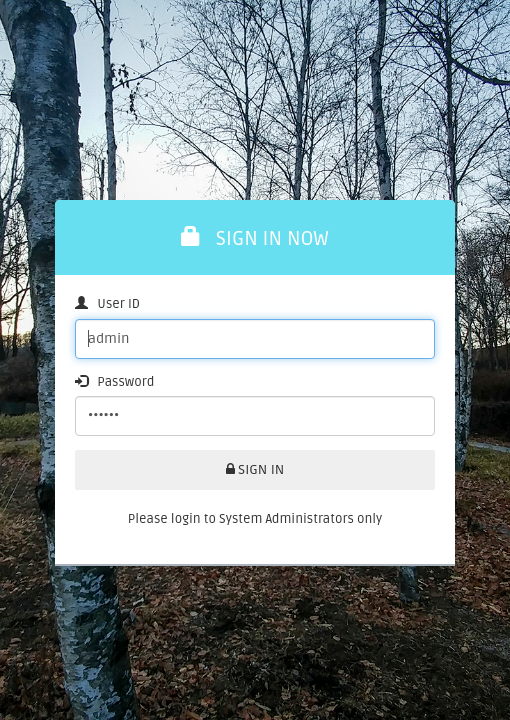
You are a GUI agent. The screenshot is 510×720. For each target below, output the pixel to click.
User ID (107, 304)
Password (114, 382)
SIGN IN (255, 469)
